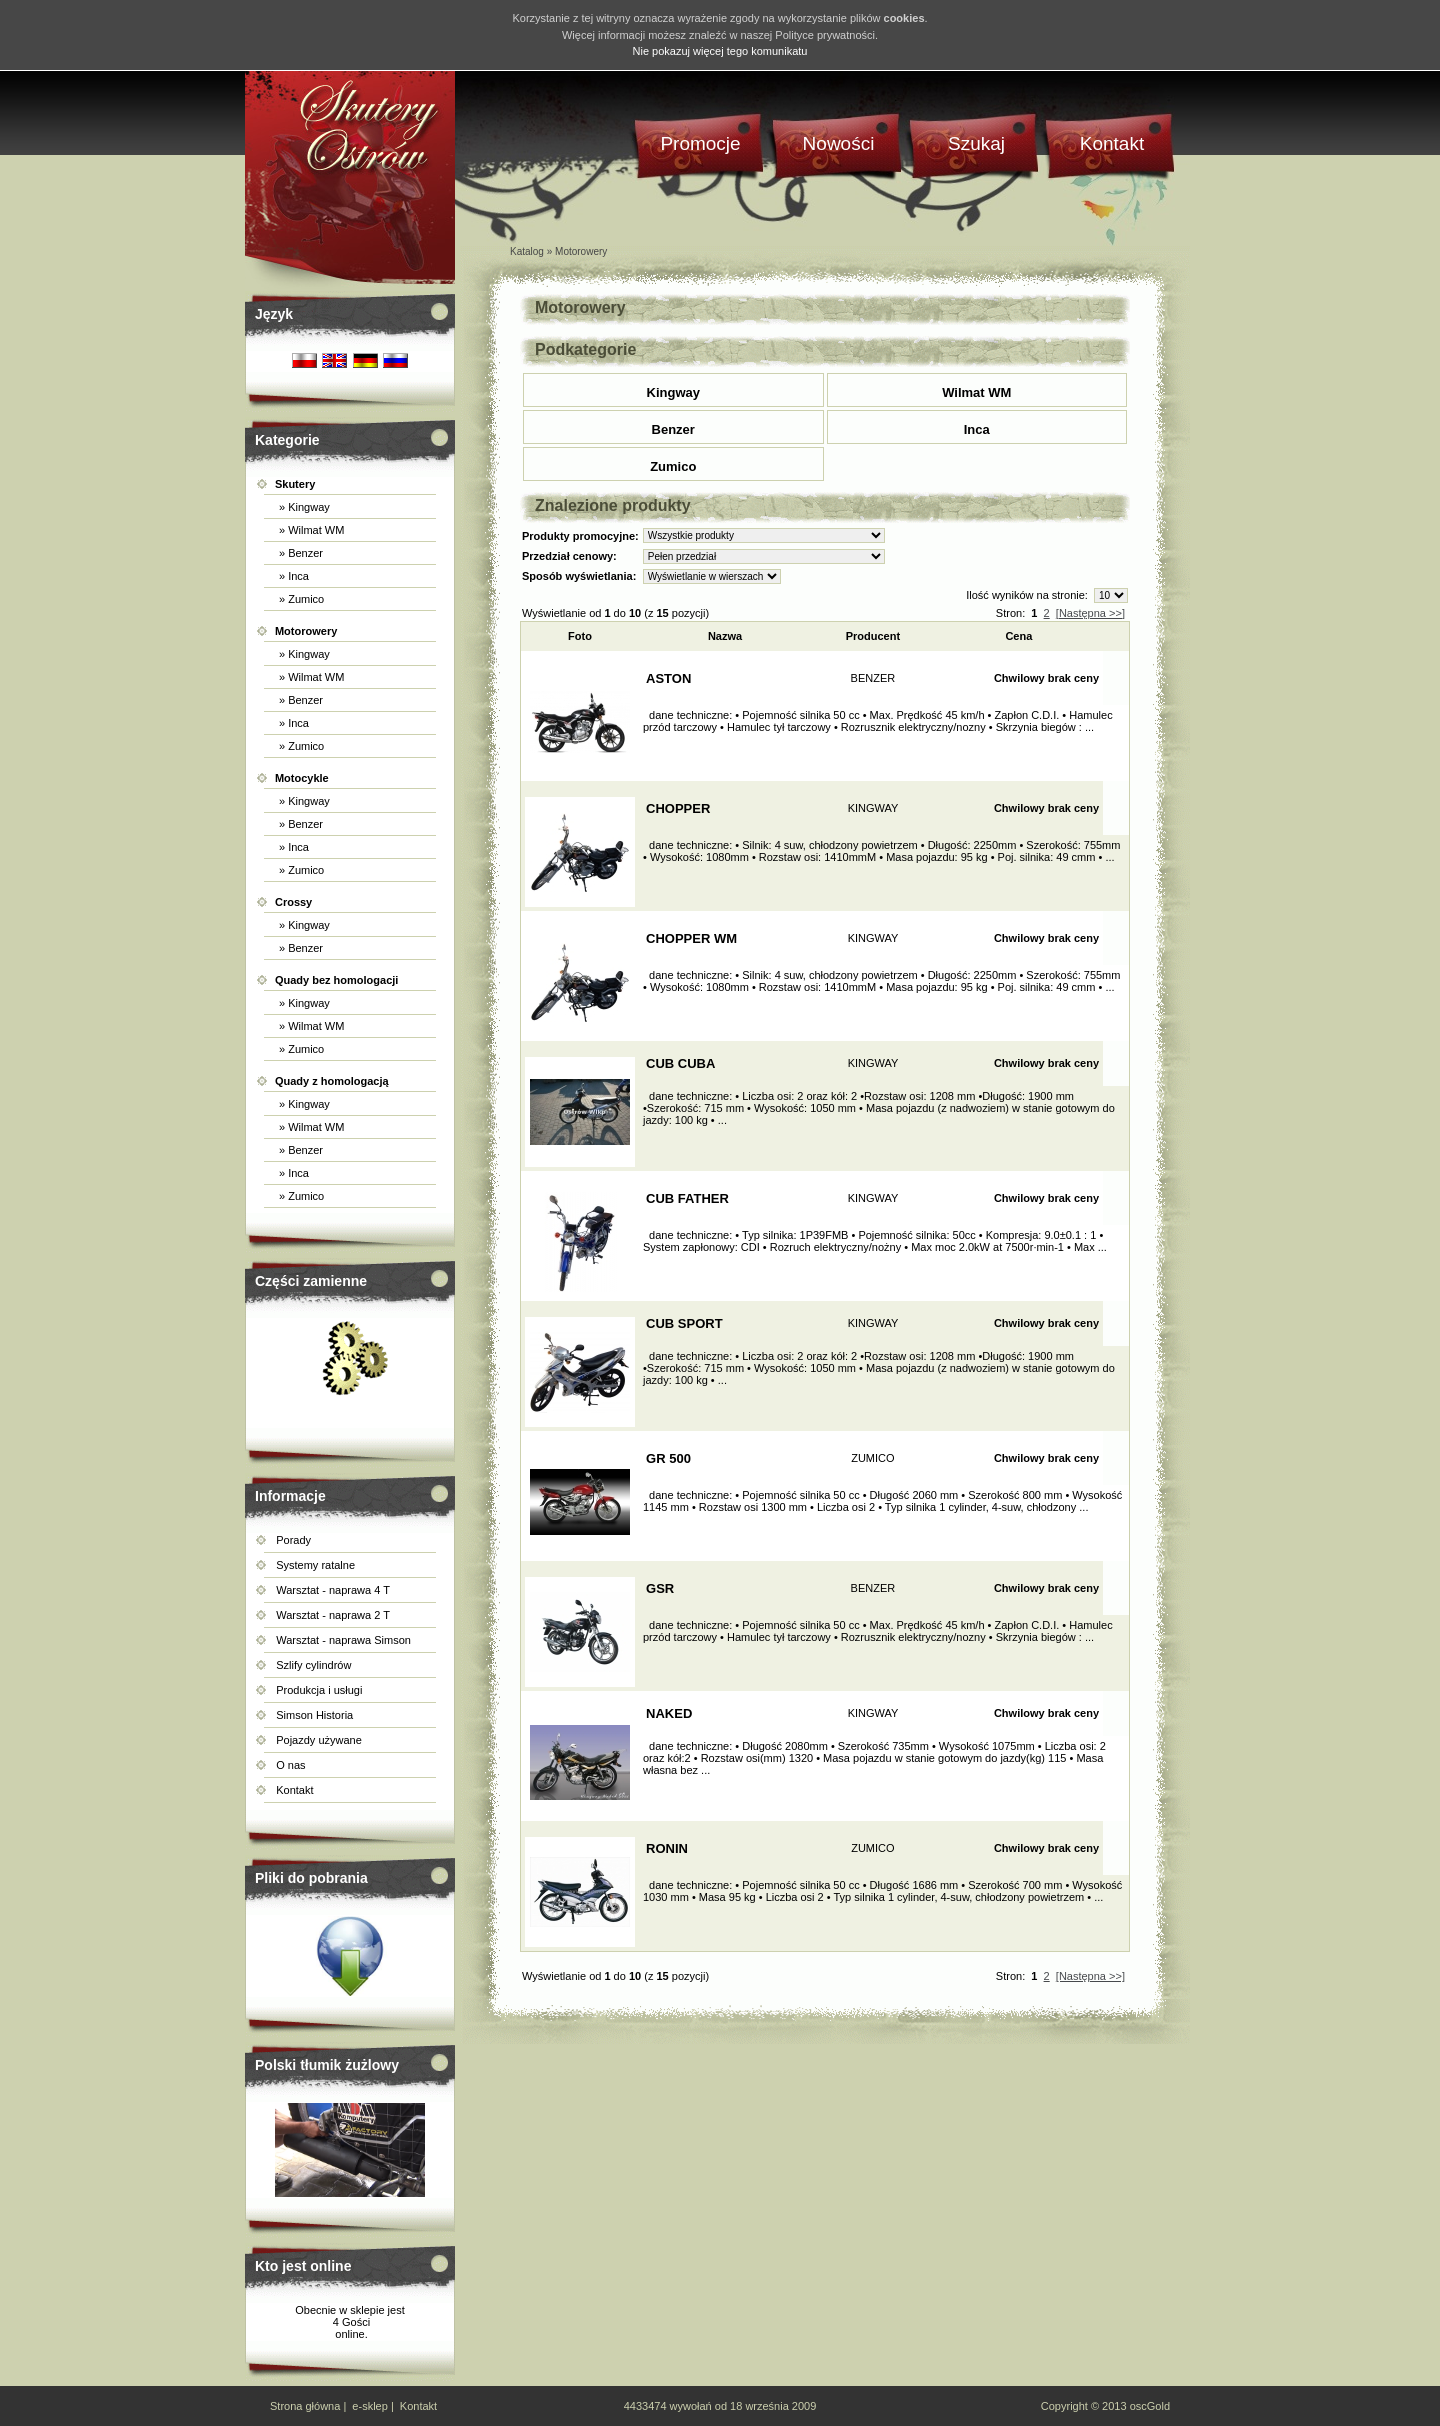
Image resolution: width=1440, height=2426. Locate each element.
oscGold (1150, 2406)
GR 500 (668, 1458)
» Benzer (299, 553)
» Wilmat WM (310, 530)
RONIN (667, 1848)
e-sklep (369, 2406)
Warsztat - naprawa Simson (343, 1640)
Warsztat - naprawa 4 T (333, 1590)
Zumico (673, 466)
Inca (977, 429)
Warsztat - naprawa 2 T (333, 1615)
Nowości (839, 143)
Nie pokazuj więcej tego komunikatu (720, 51)
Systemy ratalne (315, 1565)
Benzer (673, 429)
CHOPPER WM (691, 938)
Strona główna (305, 2406)
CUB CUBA (680, 1063)
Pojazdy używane (319, 1740)
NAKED (669, 1713)
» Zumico (300, 599)
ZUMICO (872, 1458)
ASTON (668, 678)
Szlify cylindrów (313, 1665)
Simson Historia (314, 1715)
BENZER (873, 678)
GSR (660, 1588)
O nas (290, 1765)
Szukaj (976, 143)
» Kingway (303, 507)
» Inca (292, 576)
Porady (293, 1540)
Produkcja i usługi (319, 1690)
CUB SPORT (684, 1323)
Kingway (673, 392)
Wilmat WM (976, 392)
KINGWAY (873, 808)
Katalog (527, 251)
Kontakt (294, 1790)
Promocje (700, 143)
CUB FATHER (687, 1198)
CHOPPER (678, 808)
